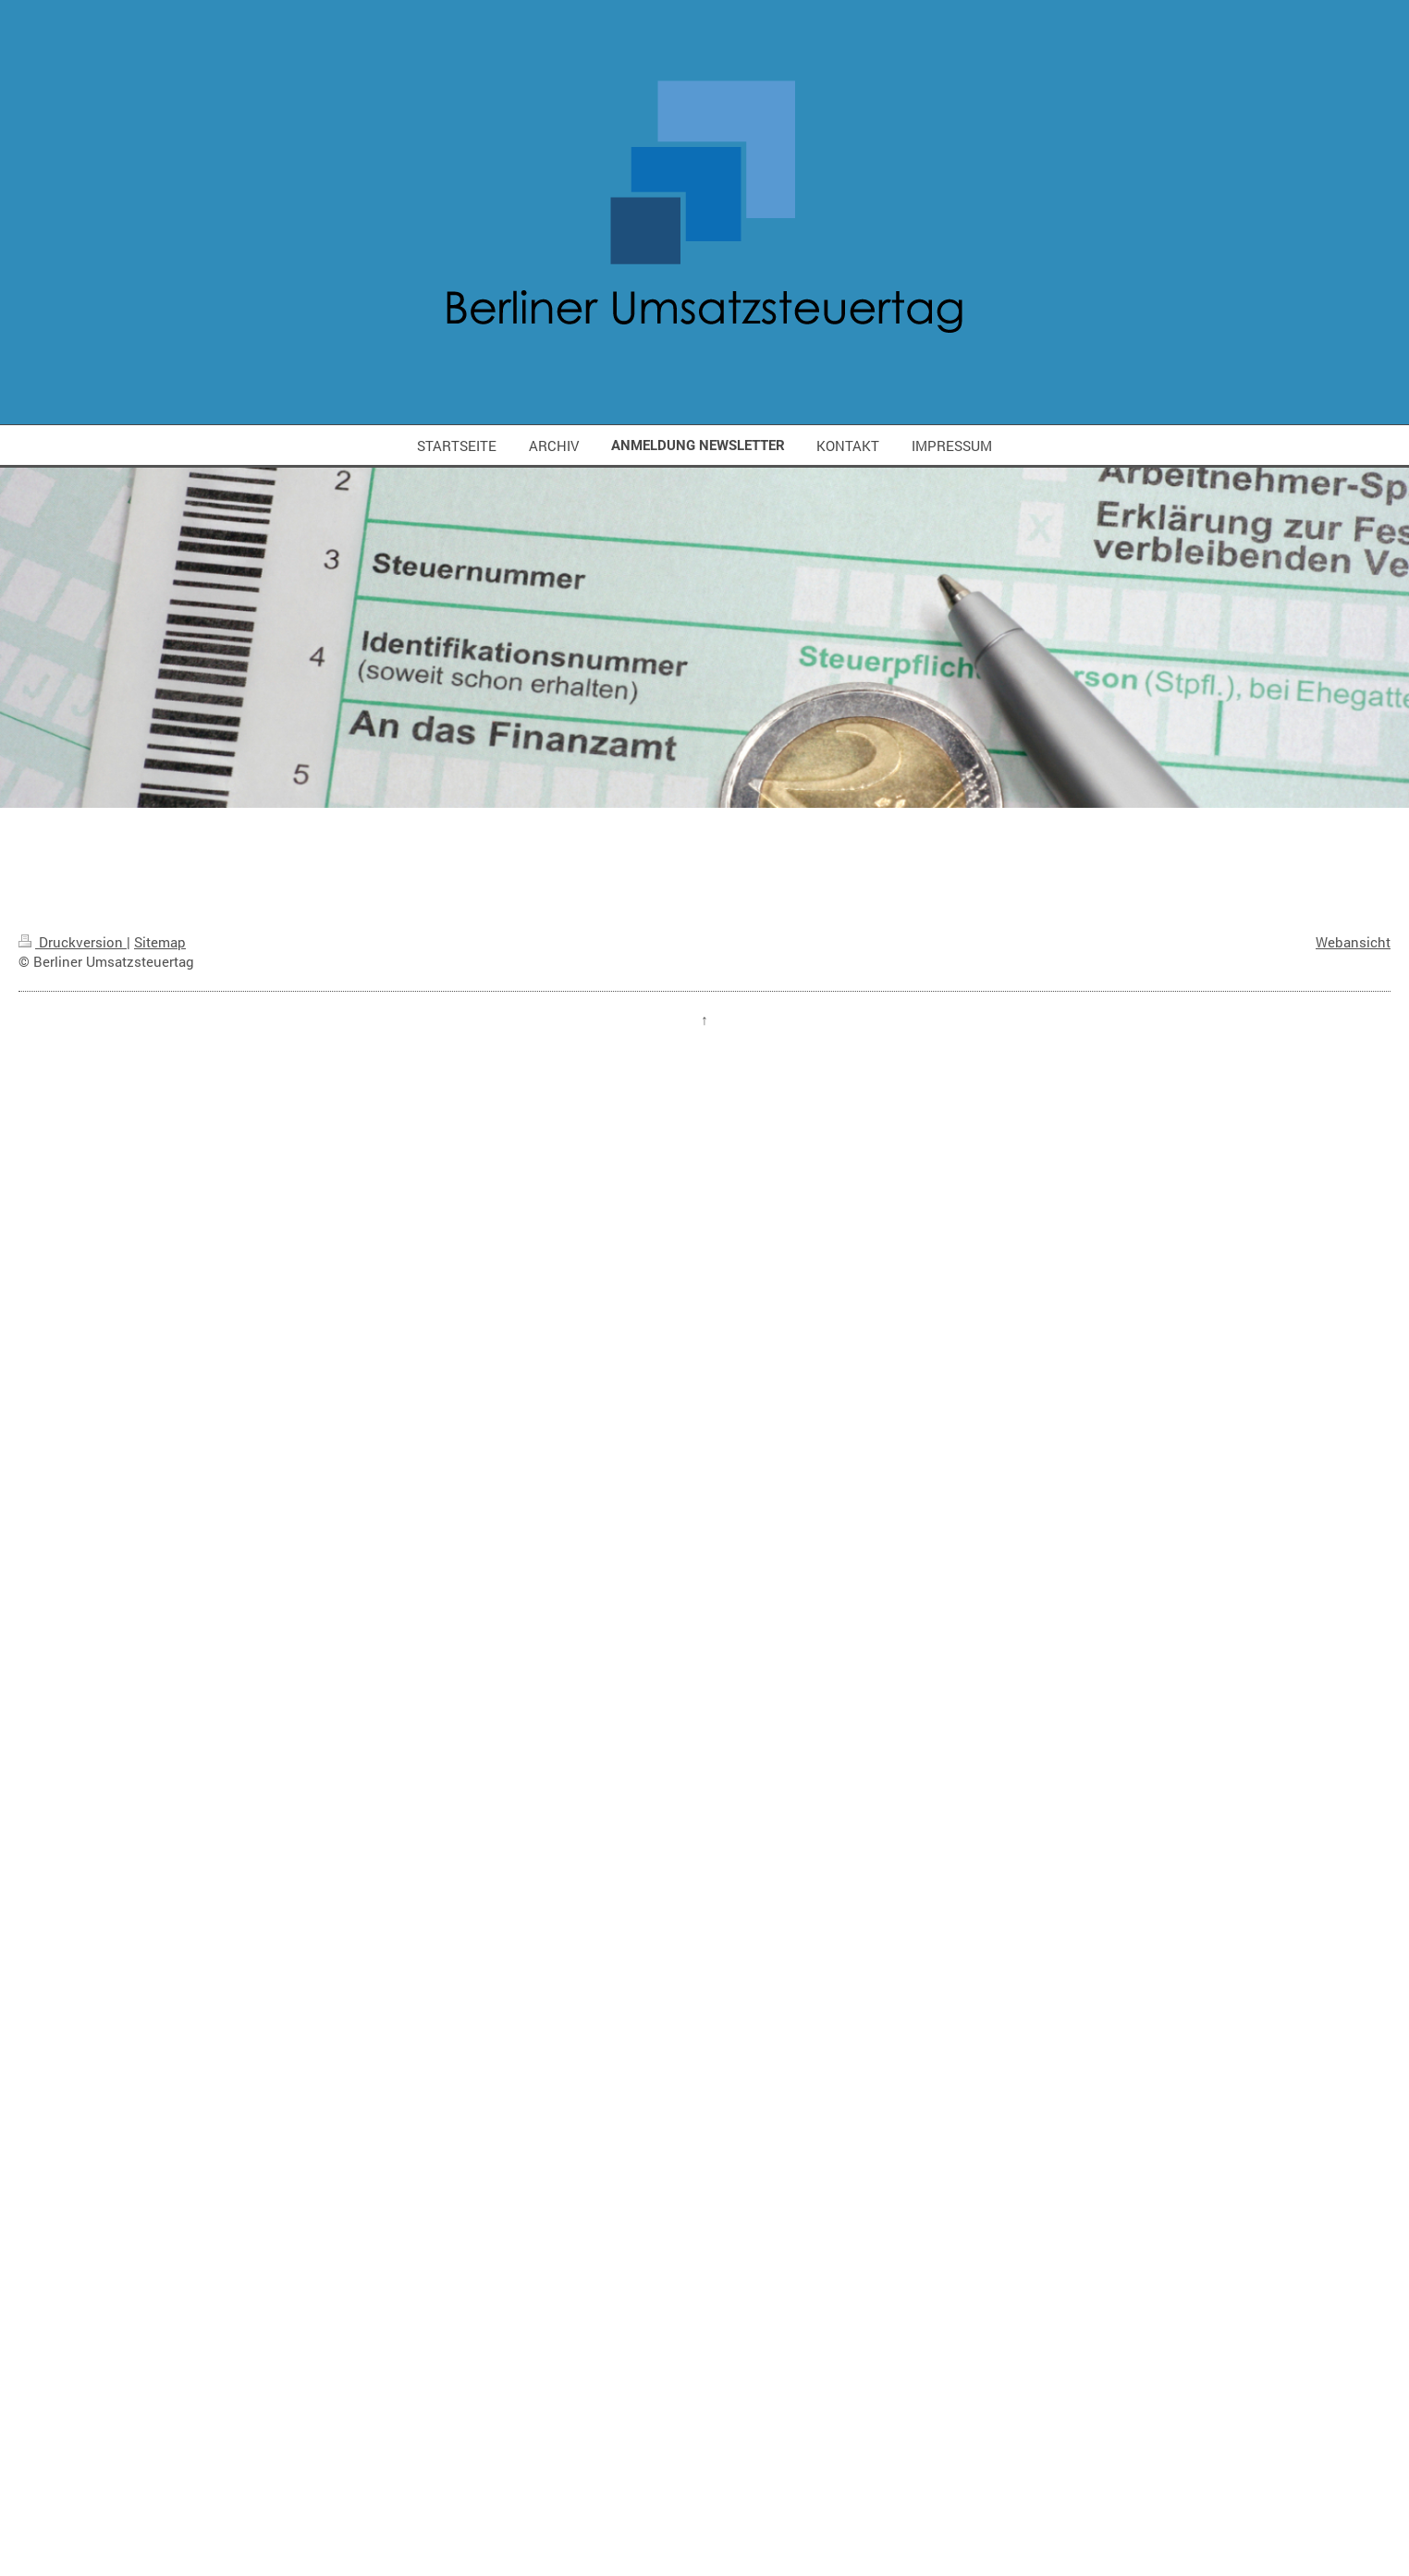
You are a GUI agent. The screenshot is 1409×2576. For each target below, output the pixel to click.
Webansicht (1353, 942)
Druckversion (72, 942)
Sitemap (160, 942)
